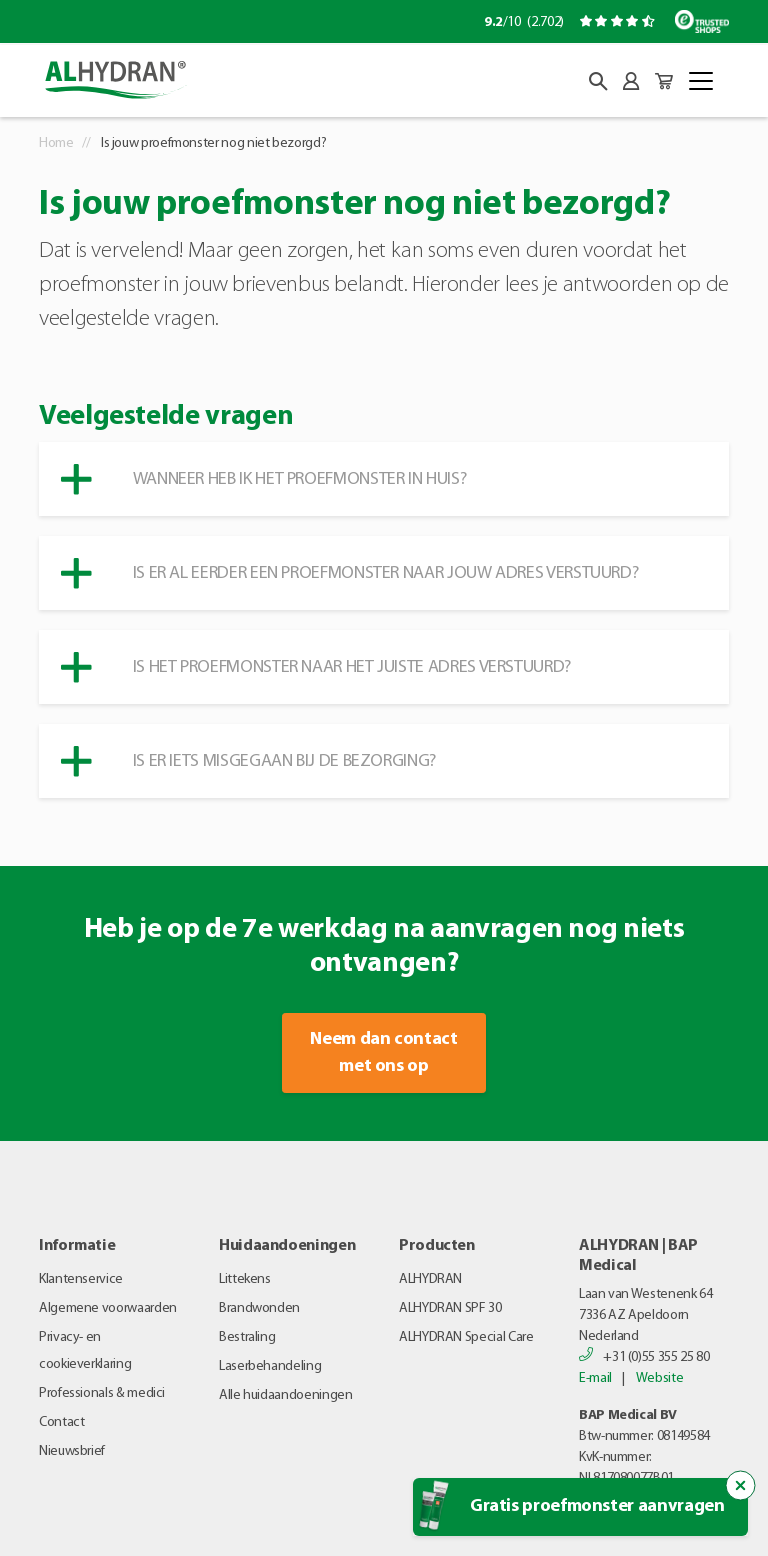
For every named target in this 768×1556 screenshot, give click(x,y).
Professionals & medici (102, 1393)
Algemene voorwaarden (108, 1308)
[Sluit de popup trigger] (741, 1486)
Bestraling (247, 1337)
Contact (61, 1422)
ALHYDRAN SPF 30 (450, 1308)
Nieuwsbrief (72, 1451)
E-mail (595, 1378)
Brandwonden (259, 1308)
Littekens (245, 1279)
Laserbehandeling (270, 1366)
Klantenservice (81, 1279)
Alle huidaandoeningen (285, 1395)
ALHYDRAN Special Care (466, 1337)
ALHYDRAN (430, 1279)
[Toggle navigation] (701, 81)
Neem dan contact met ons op (383, 1053)
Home (56, 143)
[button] (598, 81)
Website (659, 1378)
